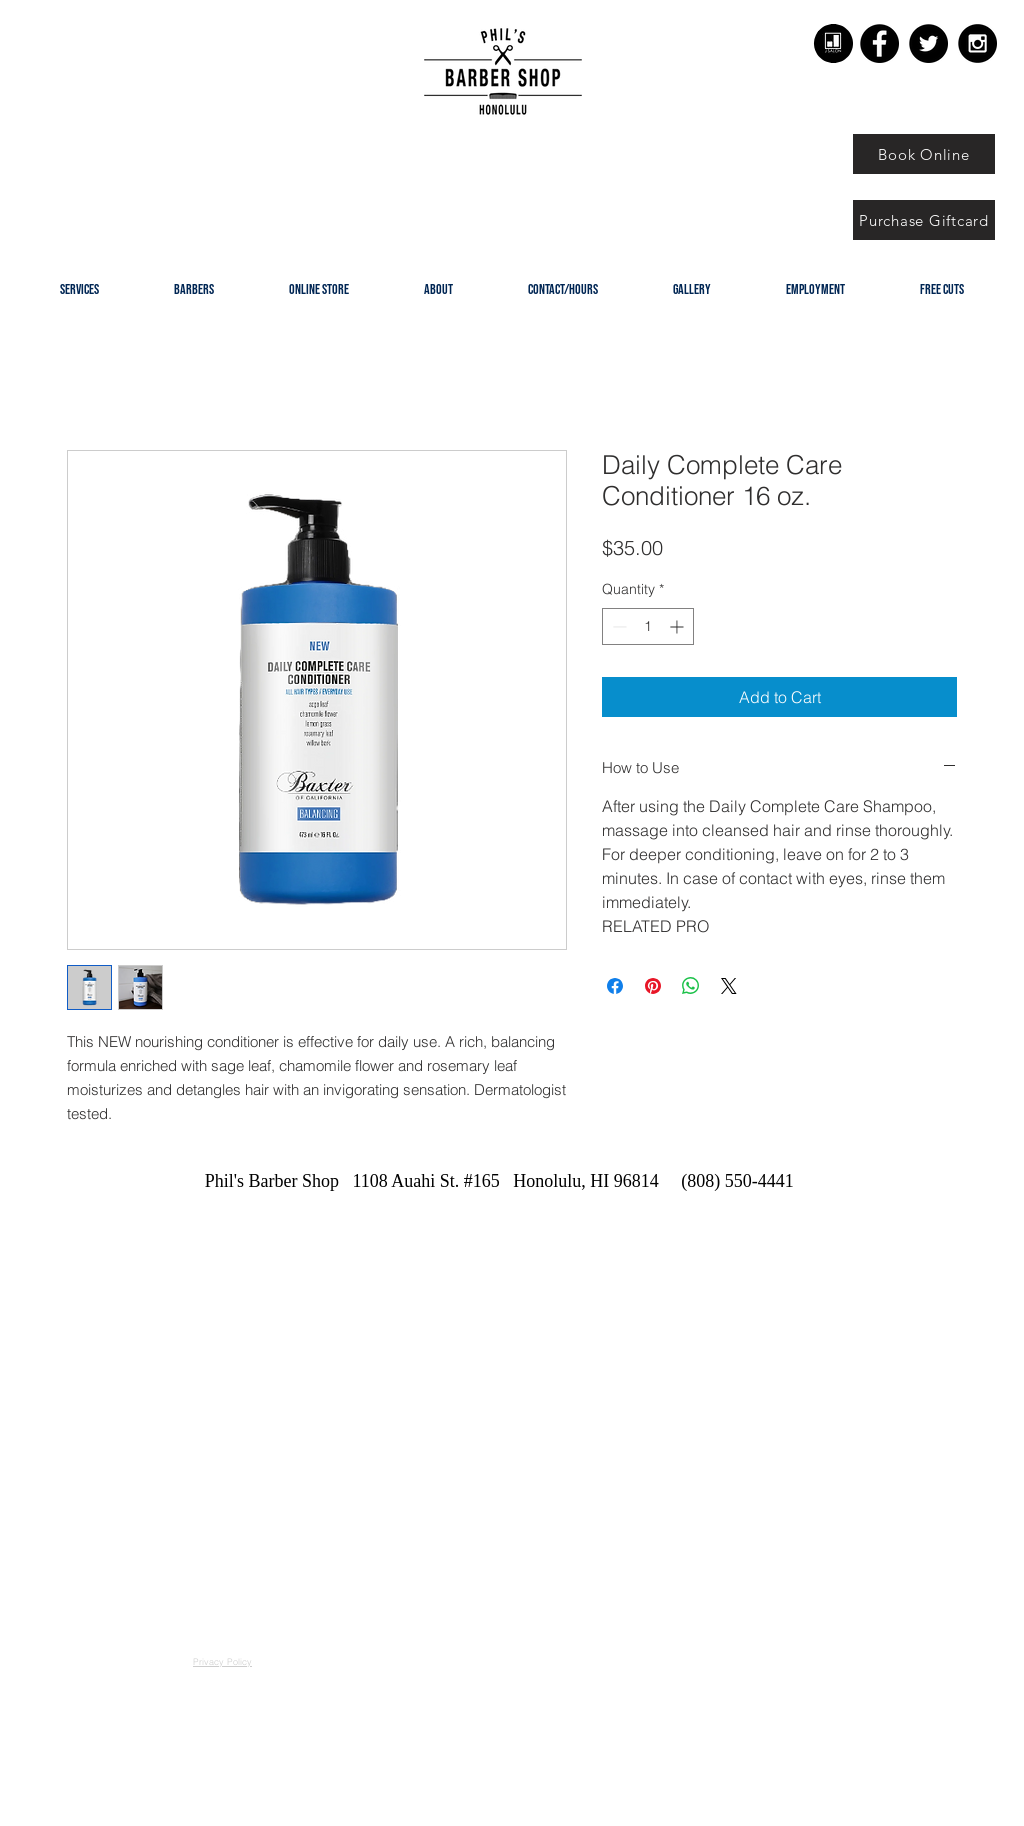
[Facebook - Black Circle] (879, 43)
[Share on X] (729, 986)
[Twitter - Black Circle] (928, 43)
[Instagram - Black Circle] (977, 43)
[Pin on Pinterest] (653, 986)
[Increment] (678, 626)
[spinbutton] (648, 626)
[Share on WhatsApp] (691, 986)
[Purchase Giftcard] (924, 220)
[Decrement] (617, 626)
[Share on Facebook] (615, 986)
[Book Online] (924, 154)
